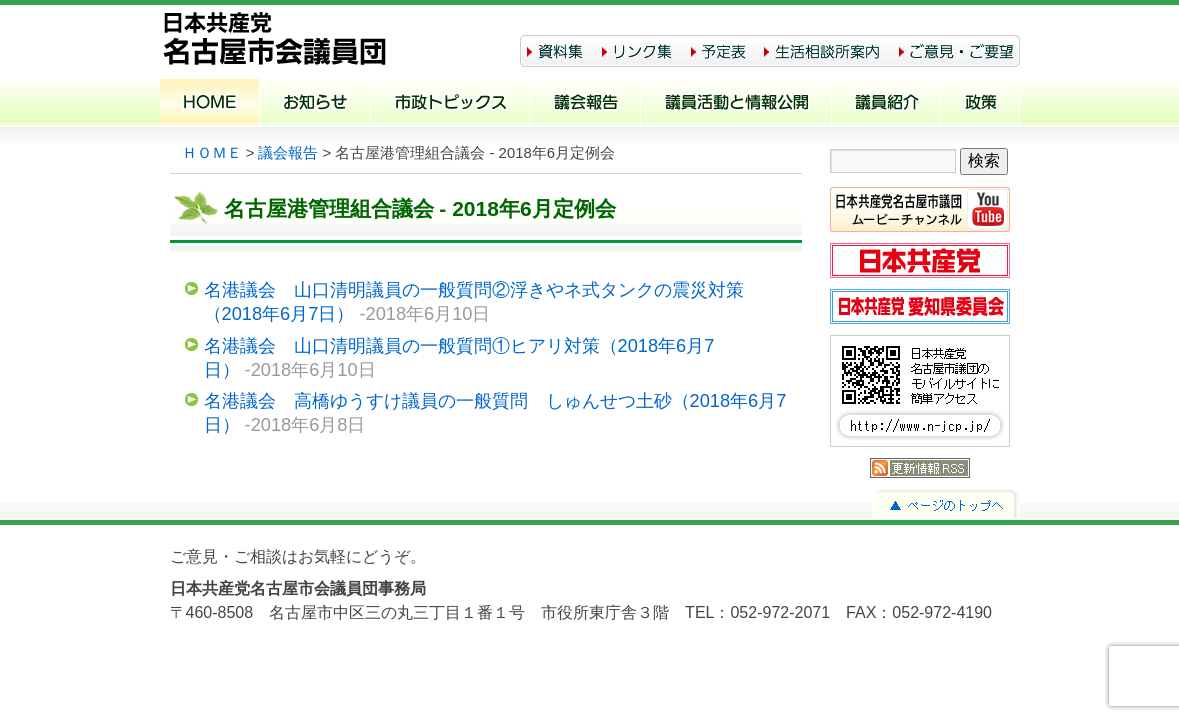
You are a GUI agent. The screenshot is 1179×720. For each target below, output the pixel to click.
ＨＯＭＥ (212, 153)
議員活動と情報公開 (736, 104)
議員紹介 (886, 104)
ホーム (210, 104)
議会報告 (585, 104)
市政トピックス (450, 104)
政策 (980, 104)
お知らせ (315, 104)
